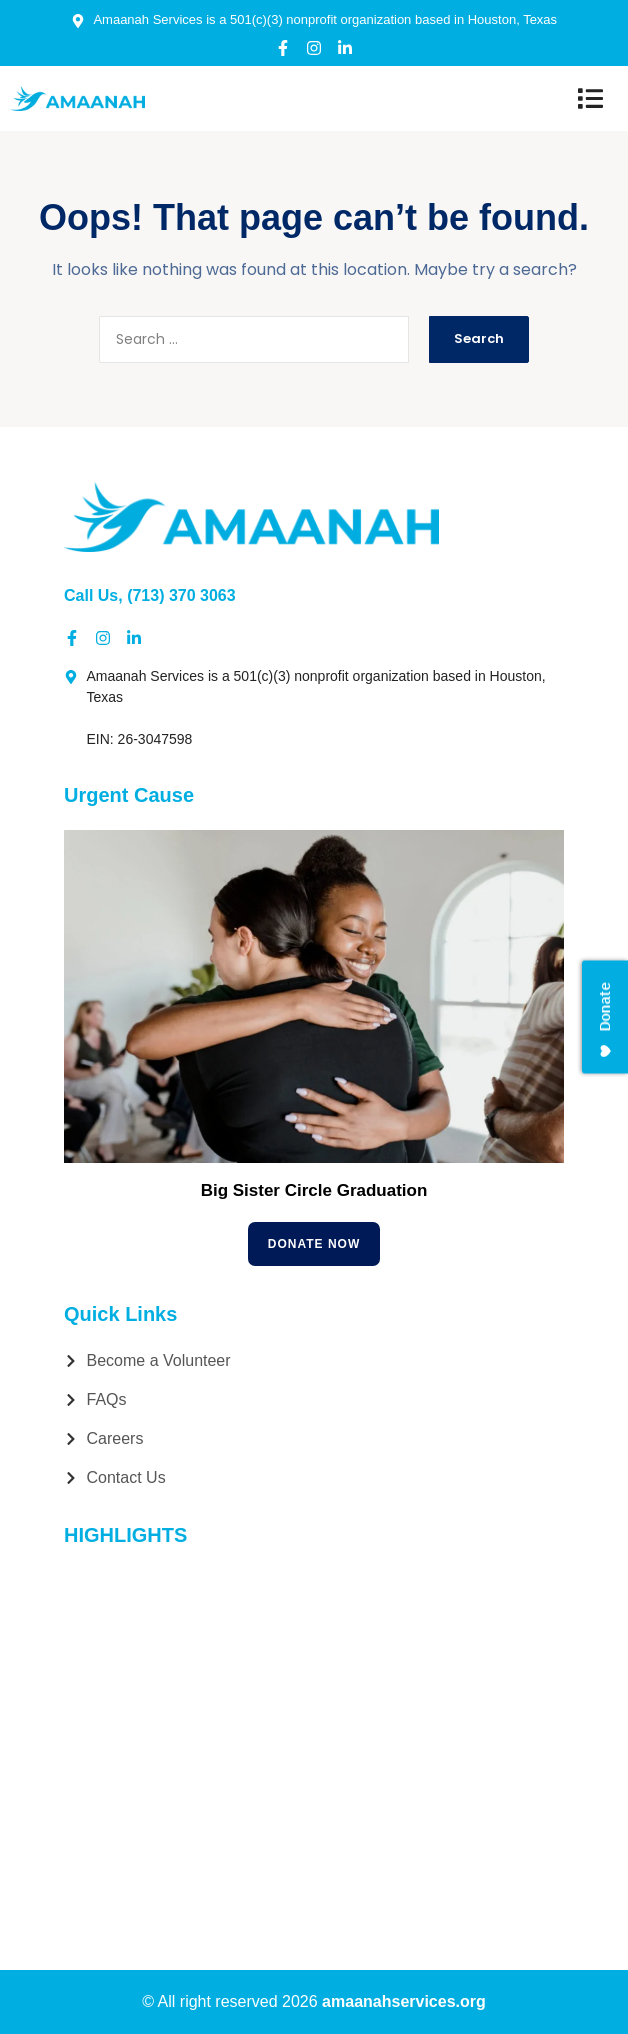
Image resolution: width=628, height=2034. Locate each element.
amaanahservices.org (404, 2001)
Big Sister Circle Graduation (314, 1190)
